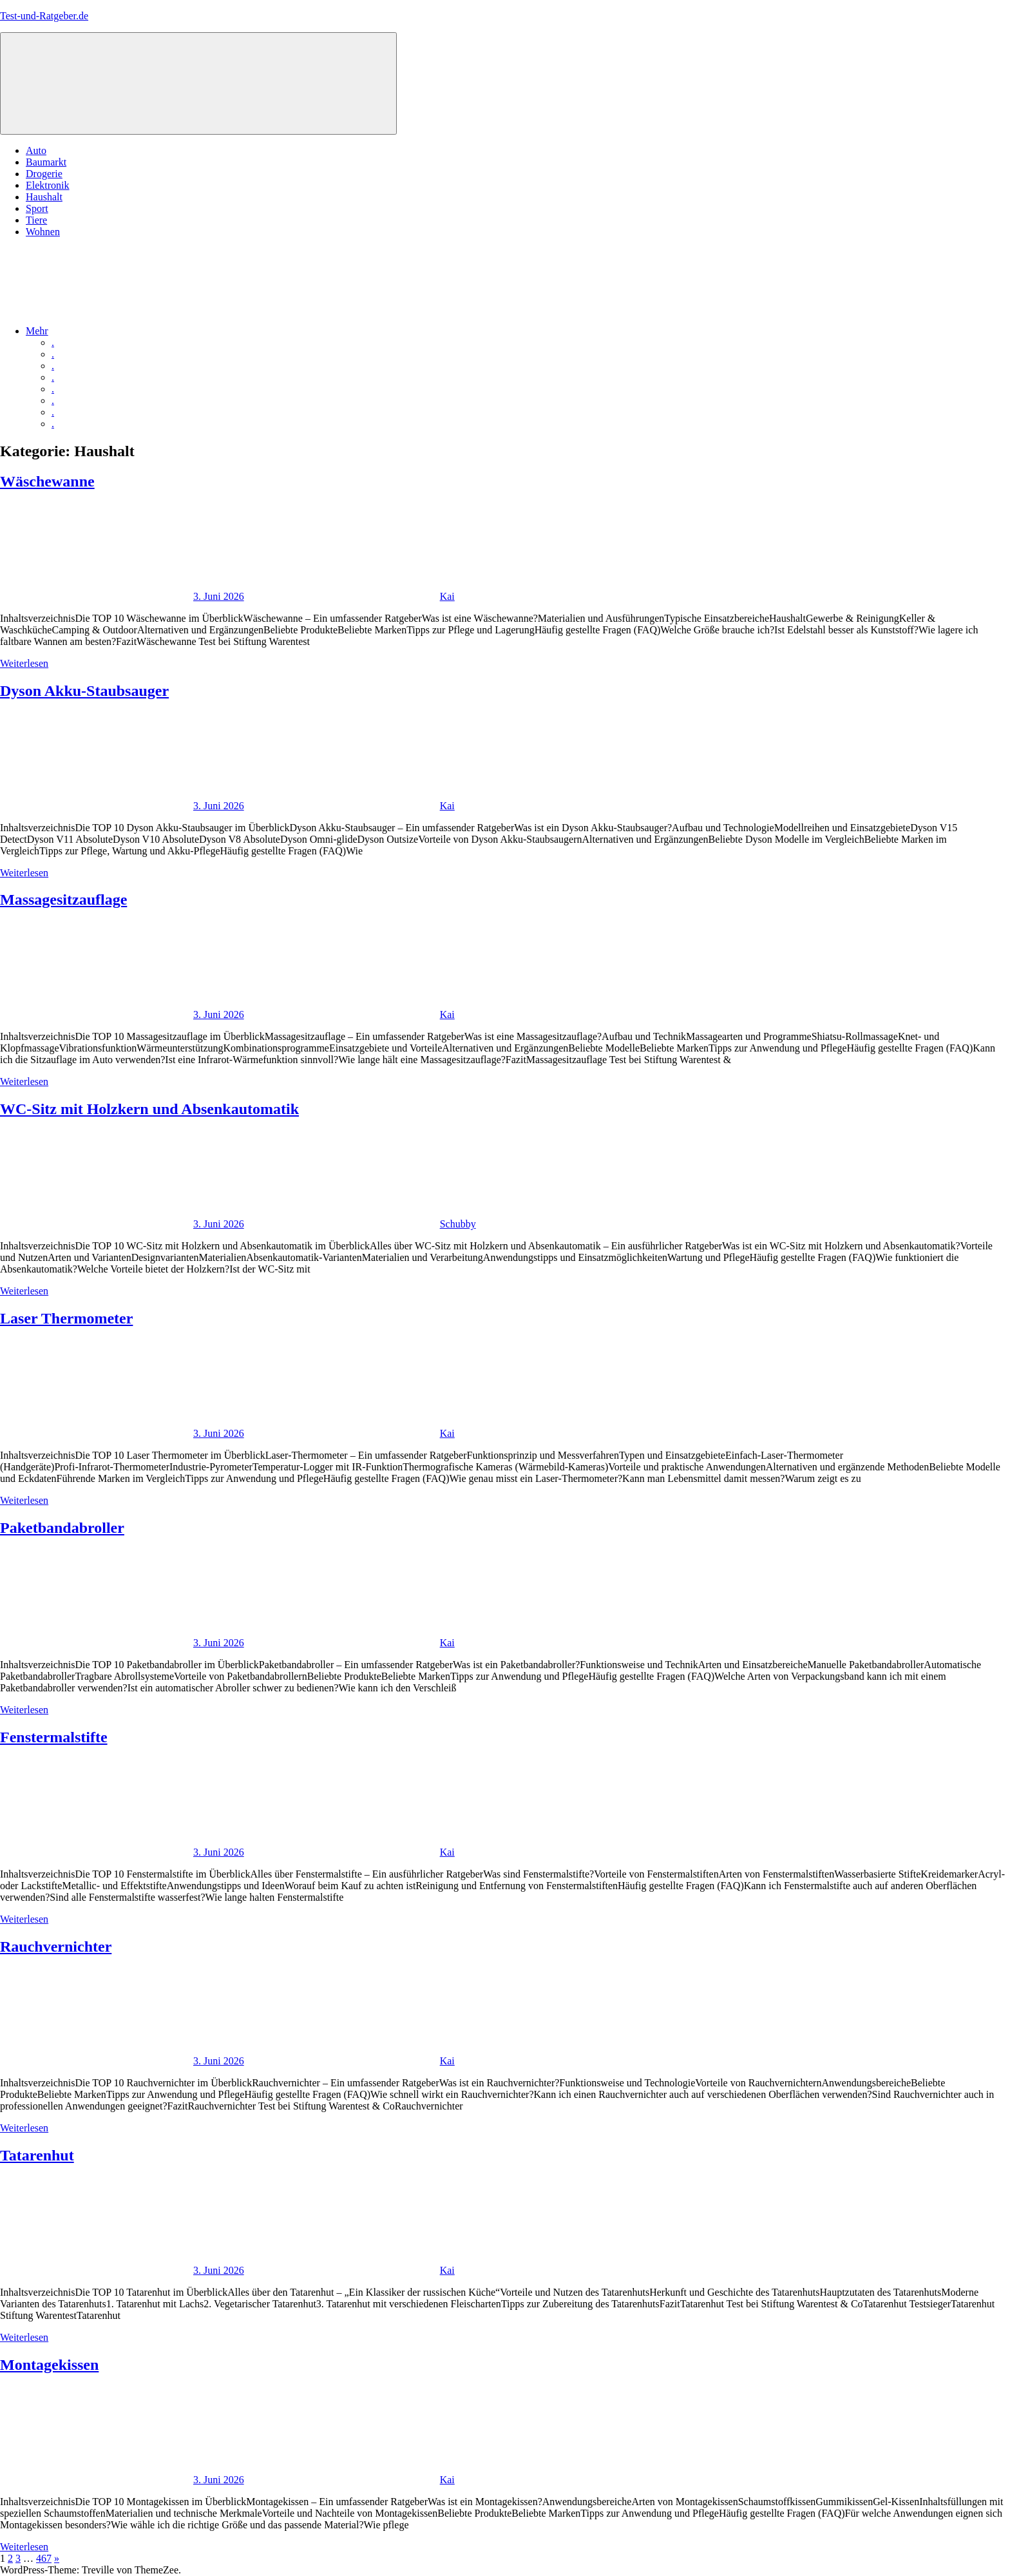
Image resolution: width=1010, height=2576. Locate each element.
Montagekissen (49, 2364)
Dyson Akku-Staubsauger (84, 690)
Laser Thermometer (66, 1318)
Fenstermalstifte (54, 1737)
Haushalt (44, 196)
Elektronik (48, 185)
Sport (37, 208)
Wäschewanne (47, 481)
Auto (36, 150)
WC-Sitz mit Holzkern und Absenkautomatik (149, 1109)
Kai (447, 596)
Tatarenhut (37, 2155)
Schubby (458, 1223)
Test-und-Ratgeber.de (44, 15)
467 (44, 2558)
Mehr (134, 330)
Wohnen (43, 231)
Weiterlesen (24, 663)
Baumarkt (46, 162)
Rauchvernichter (55, 1946)
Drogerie (44, 173)
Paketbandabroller (62, 1527)
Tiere (36, 220)
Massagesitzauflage (63, 899)
